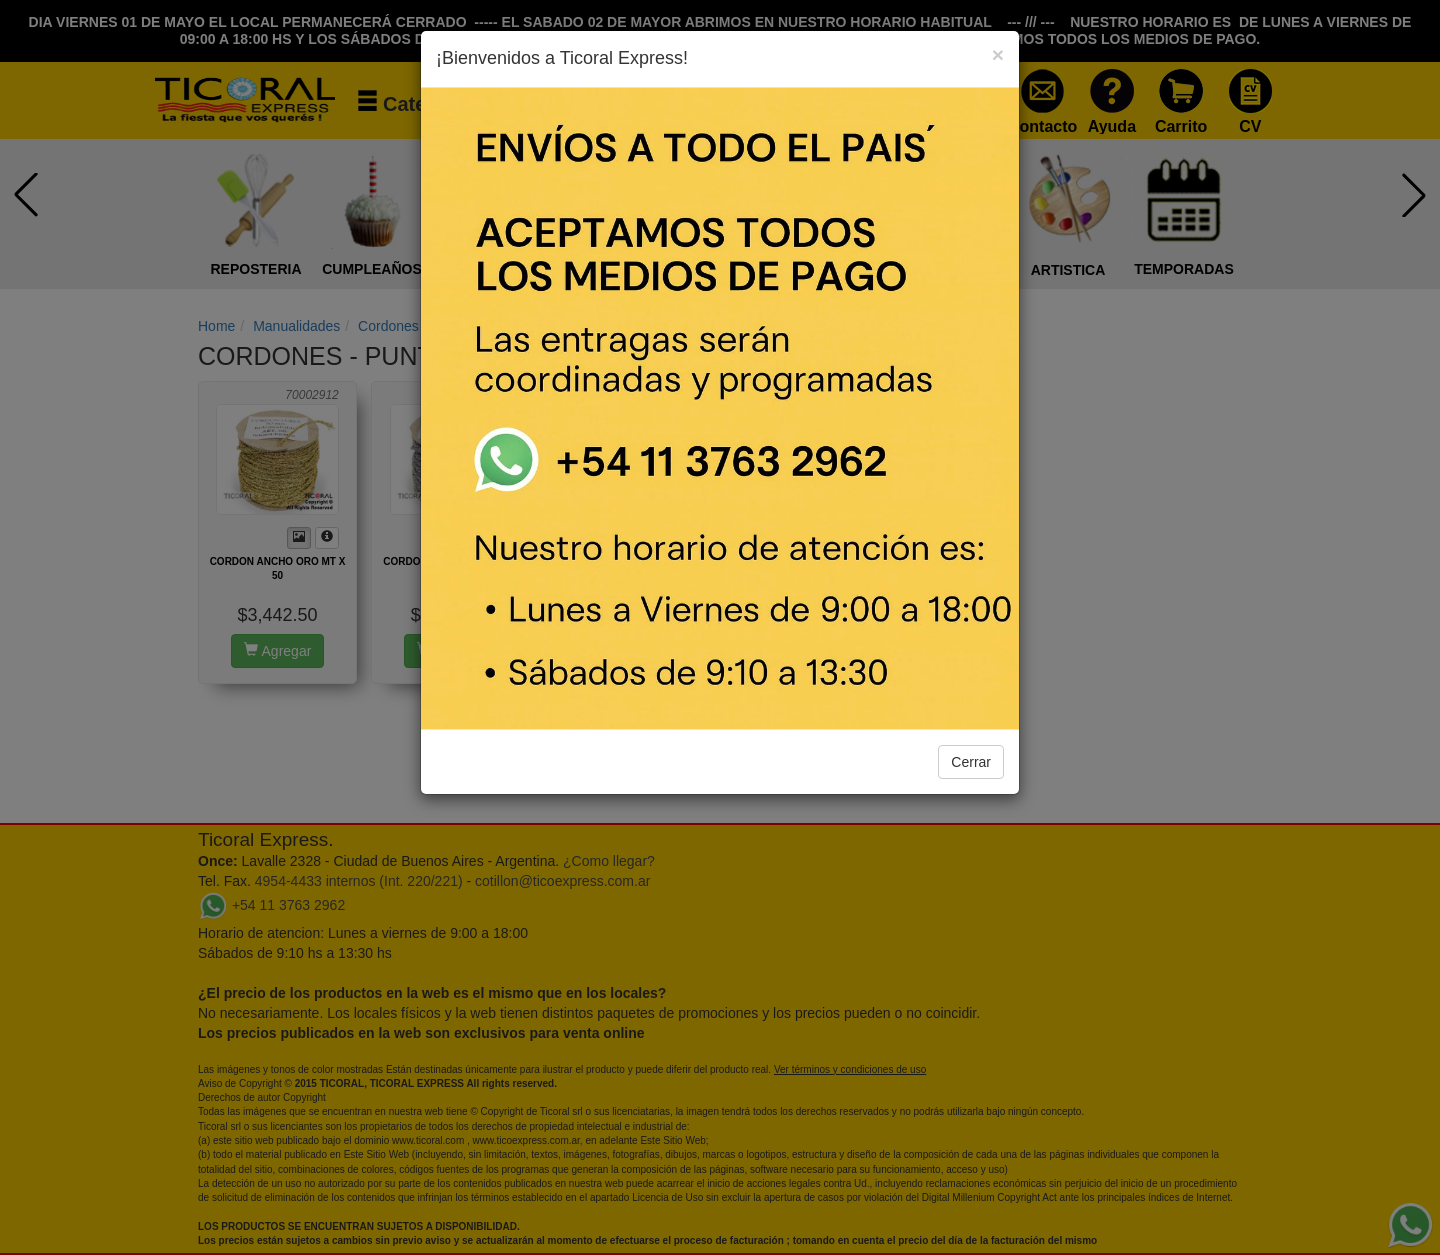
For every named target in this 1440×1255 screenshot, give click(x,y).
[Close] (998, 54)
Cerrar (971, 762)
